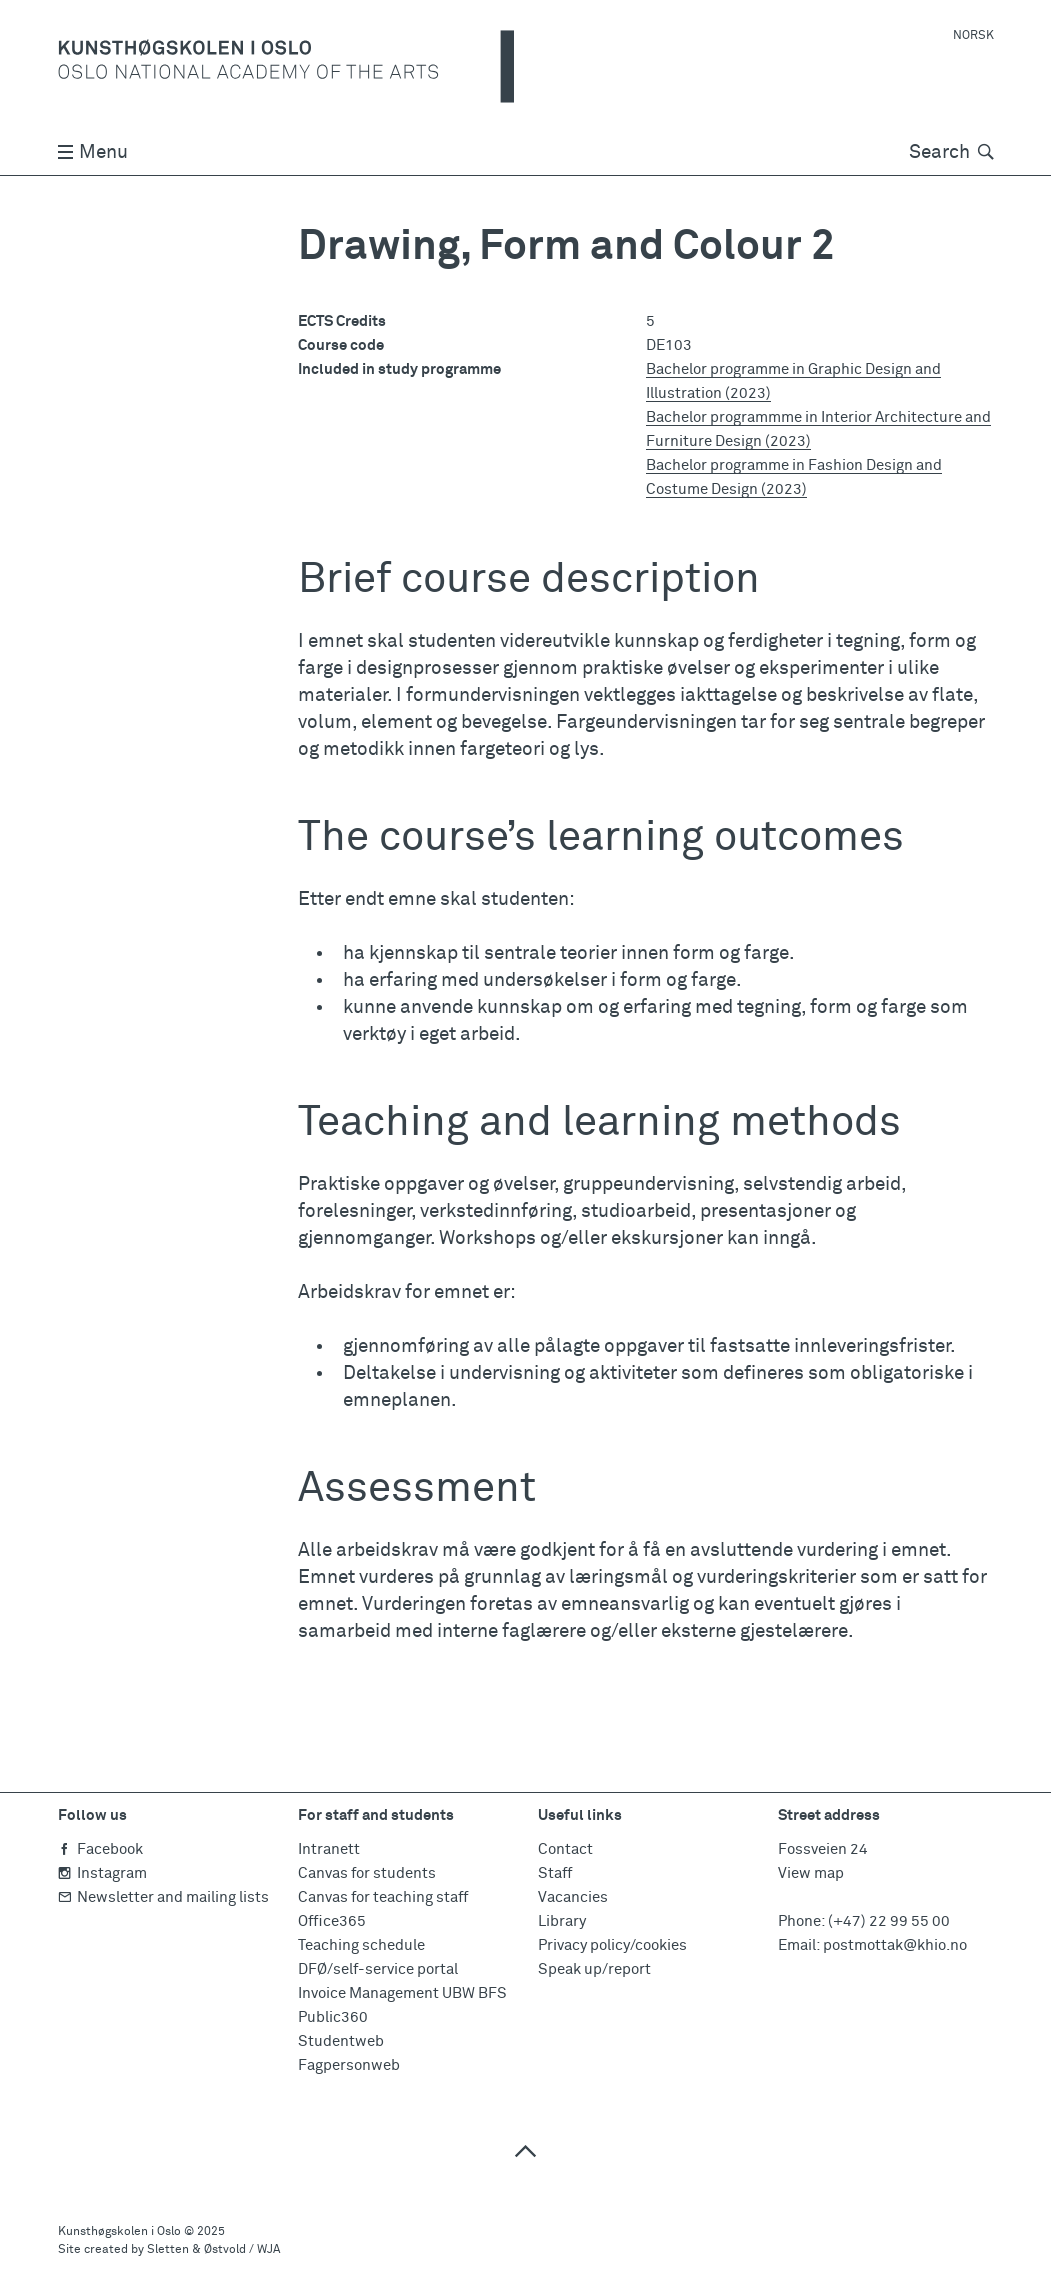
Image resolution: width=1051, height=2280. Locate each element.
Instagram (102, 1873)
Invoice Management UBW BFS (402, 1993)
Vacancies (573, 1897)
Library (562, 1921)
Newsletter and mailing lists (163, 1897)
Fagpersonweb (349, 2065)
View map (811, 1873)
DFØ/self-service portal (378, 1969)
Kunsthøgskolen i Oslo (119, 2232)
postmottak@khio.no (895, 1945)
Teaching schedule (361, 1945)
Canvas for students (367, 1873)
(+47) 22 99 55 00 (889, 1921)
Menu (93, 152)
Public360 (333, 2017)
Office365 (332, 1921)
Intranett (329, 1849)
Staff (555, 1873)
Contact (565, 1849)
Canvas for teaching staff (383, 1897)
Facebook (100, 1849)
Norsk (973, 36)
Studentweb (341, 2041)
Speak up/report (594, 1969)
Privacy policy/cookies (612, 1945)
